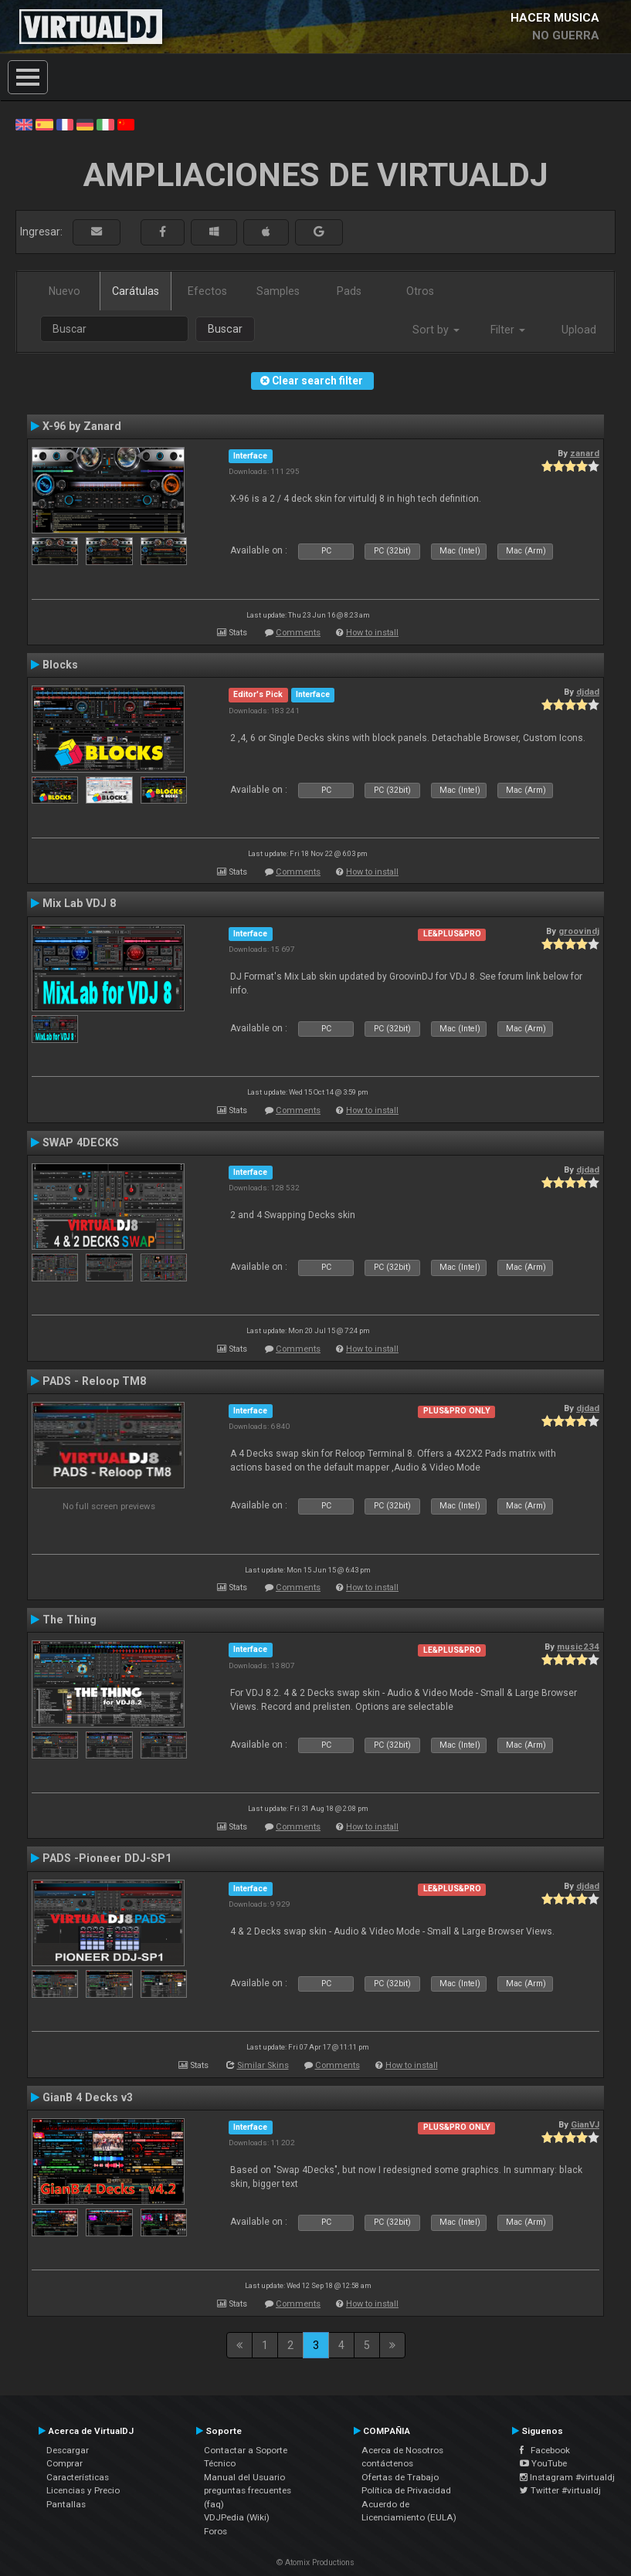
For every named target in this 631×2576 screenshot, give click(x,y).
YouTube (543, 2463)
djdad (587, 691)
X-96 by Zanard (81, 426)
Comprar (64, 2463)
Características (77, 2477)
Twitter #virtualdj (560, 2490)
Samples (278, 291)
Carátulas (135, 291)
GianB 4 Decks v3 (87, 2097)
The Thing (69, 1619)
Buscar (225, 329)
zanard (584, 453)
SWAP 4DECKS (80, 1142)
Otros (420, 291)
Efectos (207, 291)
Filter (507, 329)
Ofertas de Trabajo (400, 2477)
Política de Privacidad (406, 2490)
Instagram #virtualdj (567, 2477)
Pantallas (66, 2504)
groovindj (578, 931)
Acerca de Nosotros (402, 2450)
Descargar (67, 2450)
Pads (349, 291)
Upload (578, 329)
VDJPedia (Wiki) (237, 2517)
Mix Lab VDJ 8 (79, 903)
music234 (578, 1646)
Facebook (545, 2450)
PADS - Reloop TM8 (94, 1381)
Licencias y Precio (83, 2490)
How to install (372, 633)
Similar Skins (263, 2065)
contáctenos (387, 2463)
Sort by (436, 329)
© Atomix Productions (315, 2562)
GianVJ (585, 2124)
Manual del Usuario (244, 2477)
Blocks (60, 664)
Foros (215, 2531)
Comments (298, 633)
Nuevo (64, 291)
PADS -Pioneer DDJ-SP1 (106, 1858)
